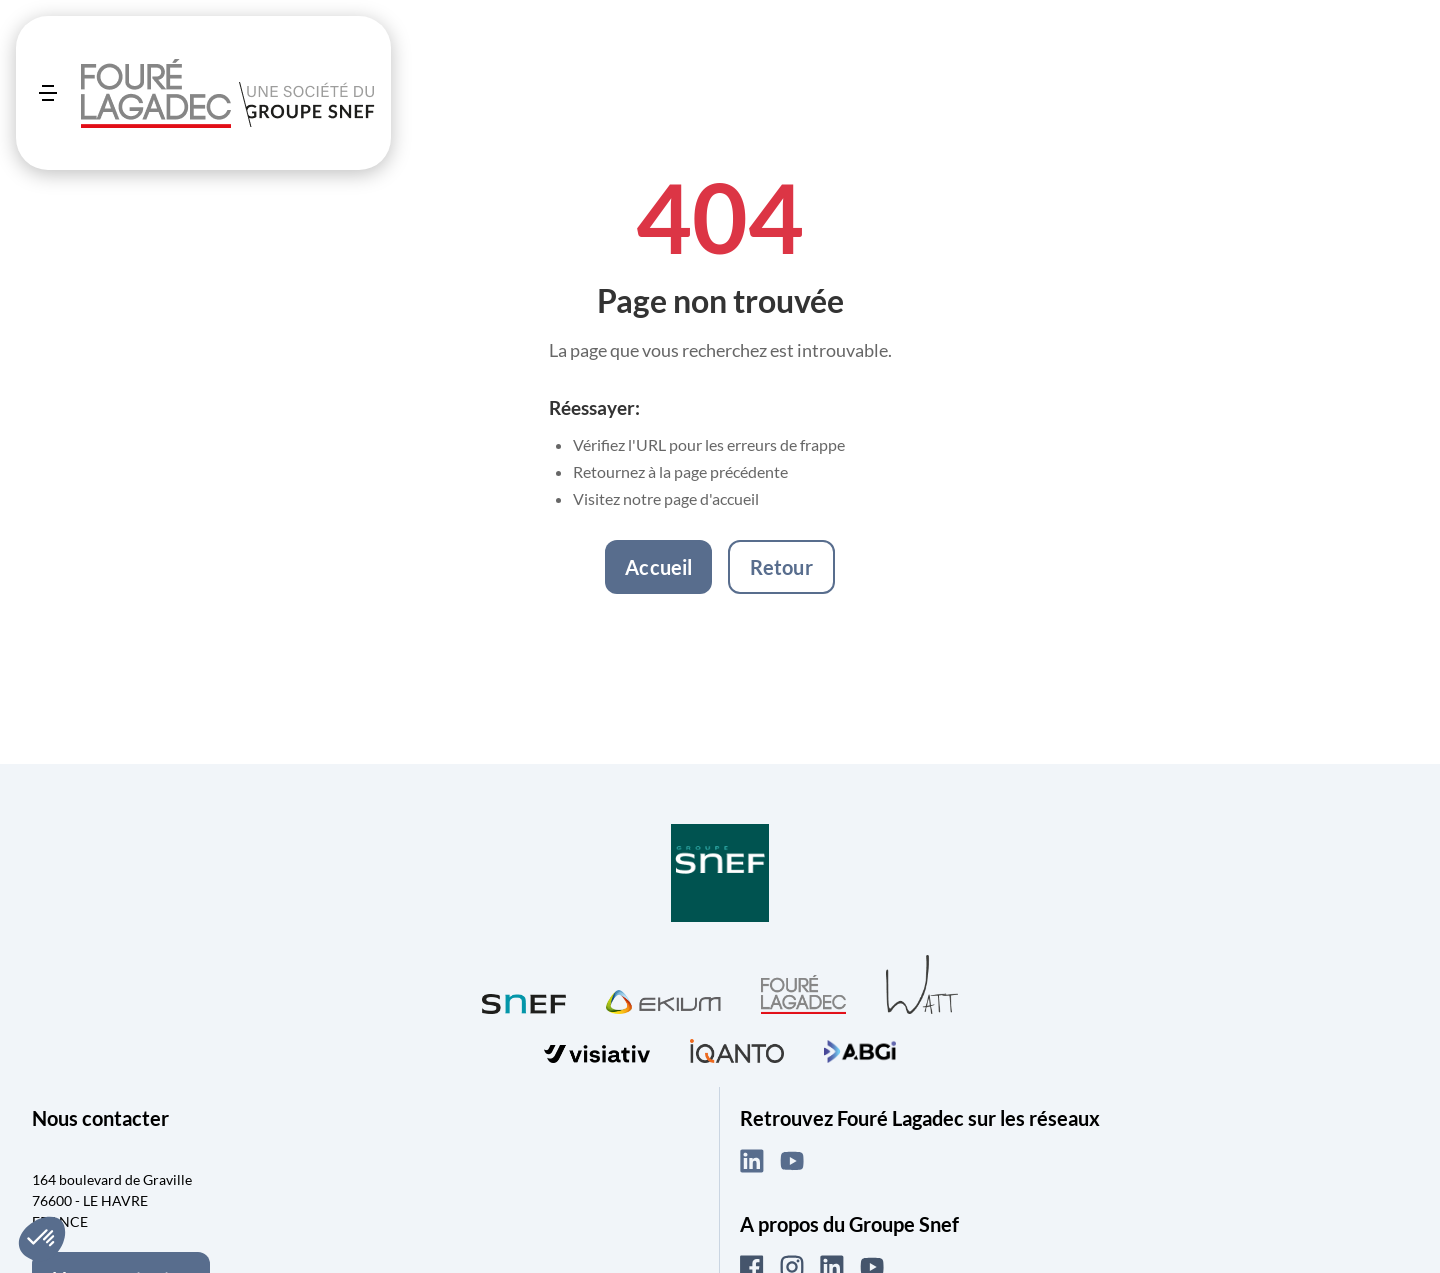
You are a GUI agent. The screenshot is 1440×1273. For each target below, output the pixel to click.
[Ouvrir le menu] (48, 93)
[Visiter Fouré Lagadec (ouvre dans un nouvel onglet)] (803, 994)
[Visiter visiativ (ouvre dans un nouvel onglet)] (597, 1049)
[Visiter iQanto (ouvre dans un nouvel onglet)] (737, 1048)
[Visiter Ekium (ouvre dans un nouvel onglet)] (663, 999)
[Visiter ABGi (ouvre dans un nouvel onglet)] (860, 1049)
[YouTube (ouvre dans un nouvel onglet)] (792, 1161)
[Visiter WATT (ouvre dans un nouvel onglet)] (922, 983)
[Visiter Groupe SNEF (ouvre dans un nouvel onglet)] (720, 874)
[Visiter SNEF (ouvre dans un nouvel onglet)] (524, 999)
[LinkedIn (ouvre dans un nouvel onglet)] (752, 1161)
